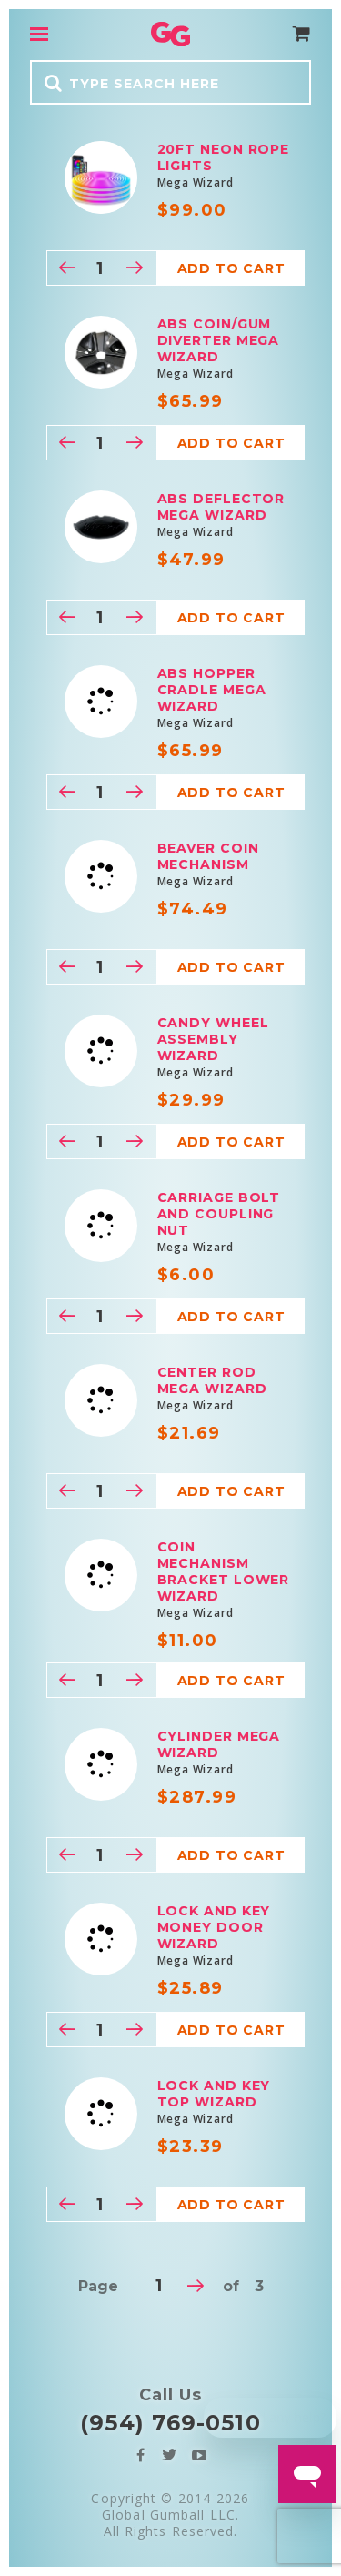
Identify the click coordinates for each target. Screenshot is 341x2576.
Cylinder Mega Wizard (219, 1744)
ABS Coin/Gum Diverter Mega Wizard (218, 340)
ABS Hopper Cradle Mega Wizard (211, 689)
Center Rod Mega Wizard (212, 1380)
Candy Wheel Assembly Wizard (213, 1039)
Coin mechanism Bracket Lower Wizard (223, 1571)
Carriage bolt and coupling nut (219, 1213)
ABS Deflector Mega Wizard (221, 506)
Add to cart (231, 268)
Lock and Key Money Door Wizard (214, 1927)
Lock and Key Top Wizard (214, 2093)
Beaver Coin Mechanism (208, 856)
